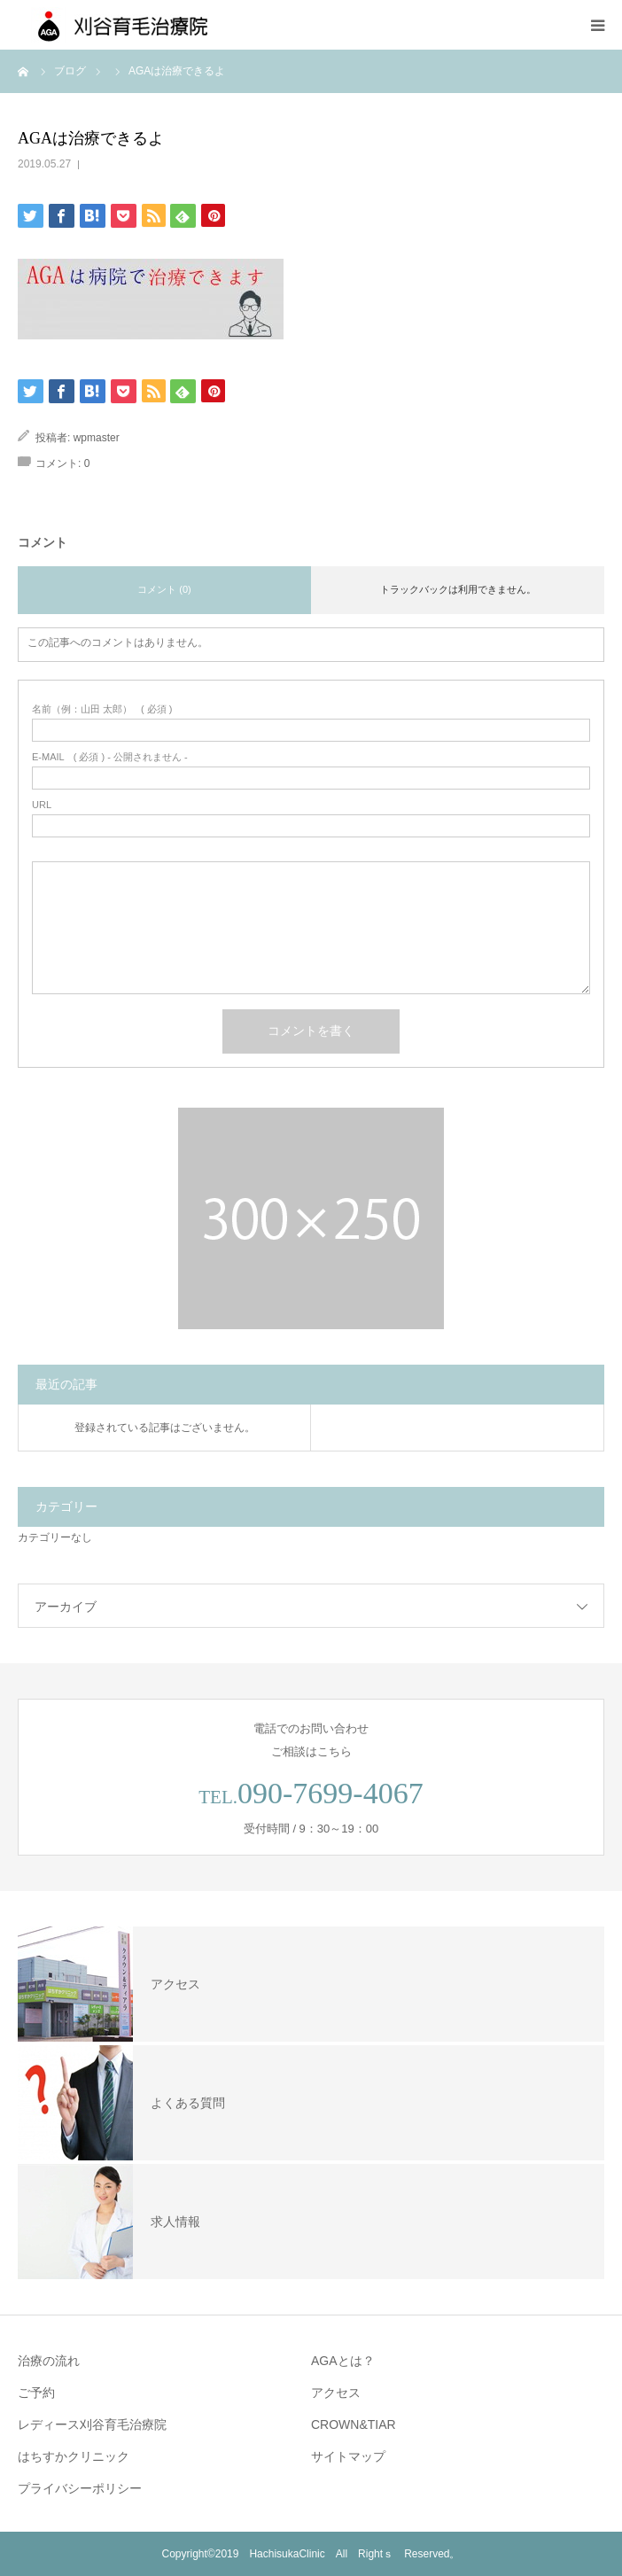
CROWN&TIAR (353, 2424)
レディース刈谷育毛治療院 (92, 2424)
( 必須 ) (102, 709)
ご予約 (36, 2392)
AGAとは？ (343, 2361)
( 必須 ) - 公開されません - (110, 757)
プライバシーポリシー (80, 2488)
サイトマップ (348, 2456)
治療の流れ (49, 2361)
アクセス (336, 2392)
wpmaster (97, 438)
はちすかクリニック (73, 2456)
